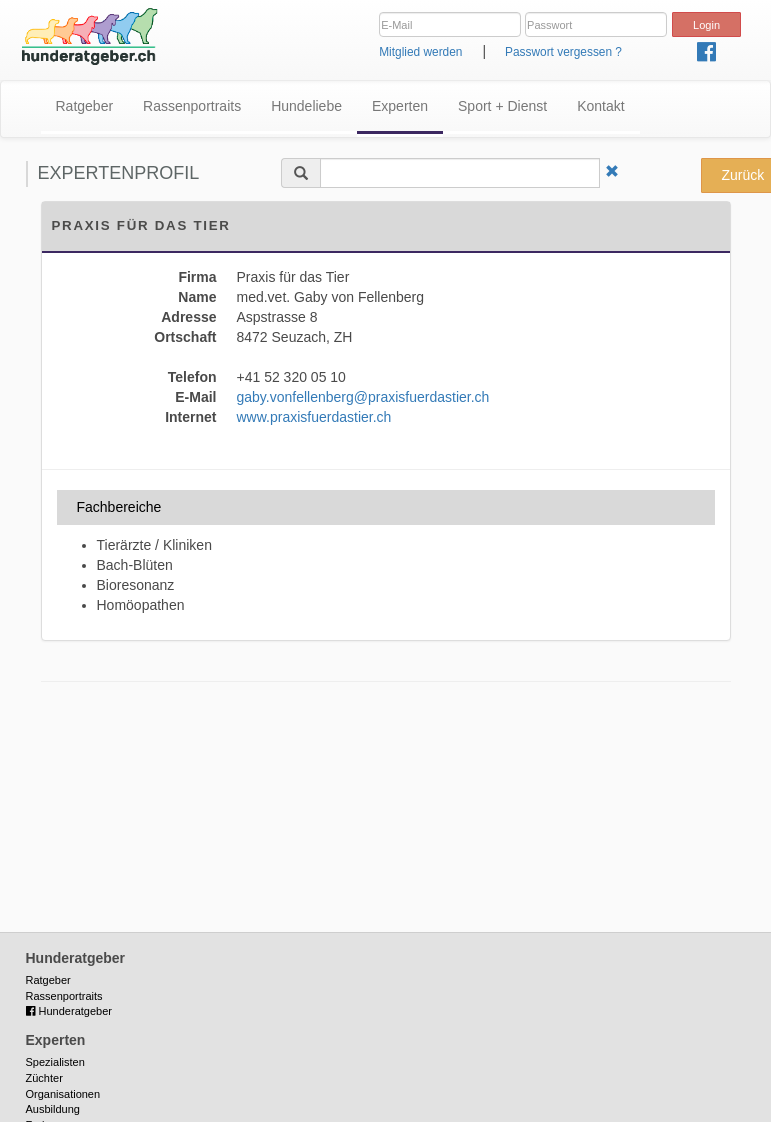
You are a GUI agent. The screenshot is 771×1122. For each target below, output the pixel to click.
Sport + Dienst (502, 106)
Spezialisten (55, 1062)
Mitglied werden (420, 52)
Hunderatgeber (69, 1011)
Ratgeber (85, 106)
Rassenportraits (192, 106)
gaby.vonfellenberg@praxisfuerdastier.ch (363, 397)
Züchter (44, 1078)
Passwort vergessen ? (563, 52)
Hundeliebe (306, 106)
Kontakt (600, 106)
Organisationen (63, 1094)
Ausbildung (53, 1109)
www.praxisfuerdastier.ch (314, 417)
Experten (400, 106)
